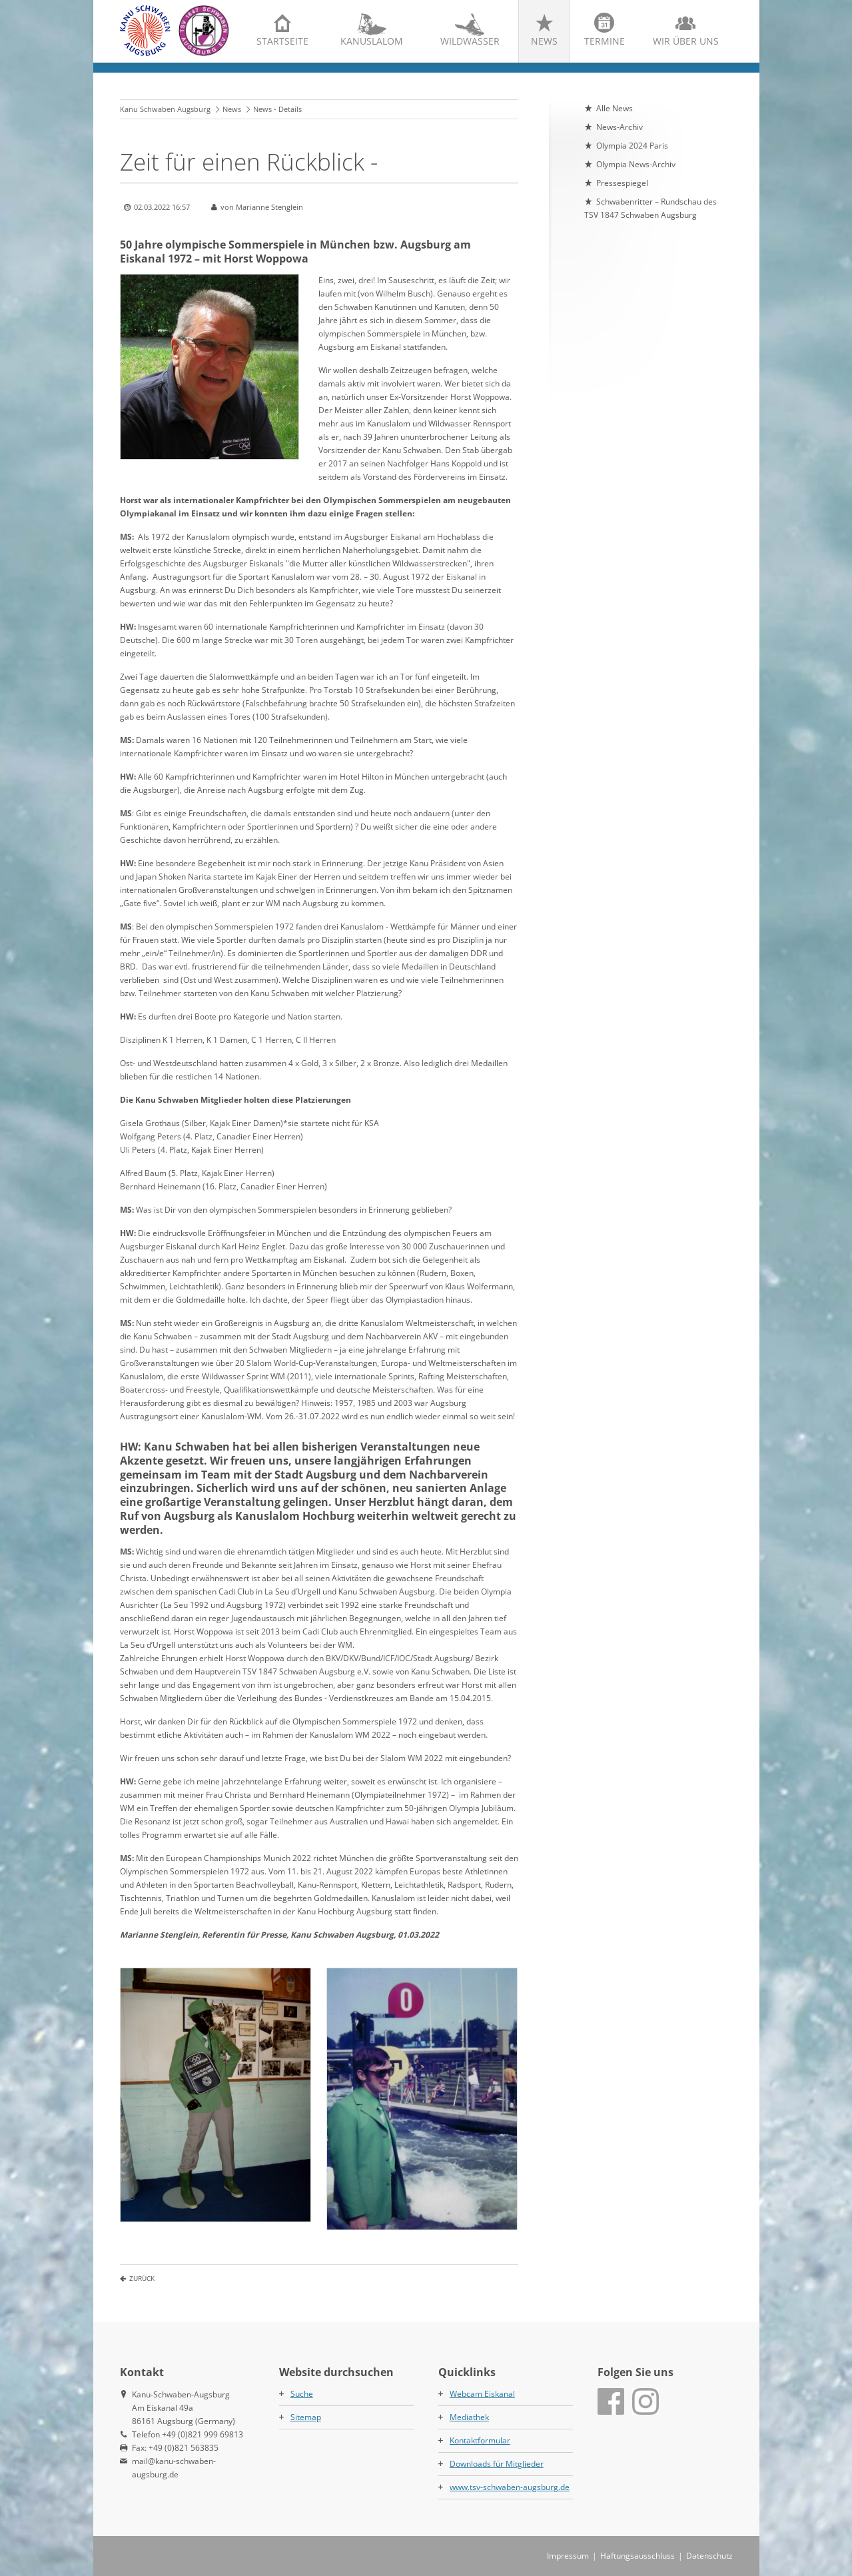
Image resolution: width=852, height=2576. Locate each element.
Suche (301, 2393)
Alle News (614, 108)
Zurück (142, 2278)
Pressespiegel (622, 183)
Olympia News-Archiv (635, 164)
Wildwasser (470, 41)
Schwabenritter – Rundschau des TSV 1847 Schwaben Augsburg (650, 208)
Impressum (568, 2555)
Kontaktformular (480, 2440)
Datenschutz (709, 2555)
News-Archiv (619, 127)
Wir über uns (686, 41)
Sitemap (305, 2417)
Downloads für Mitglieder (497, 2463)
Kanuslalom (371, 41)
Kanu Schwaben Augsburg (165, 109)
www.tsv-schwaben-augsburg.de (510, 2487)
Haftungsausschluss (637, 2555)
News (544, 41)
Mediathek (469, 2417)
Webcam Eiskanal (482, 2393)
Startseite (282, 41)
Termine (604, 41)
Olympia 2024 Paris (632, 145)
